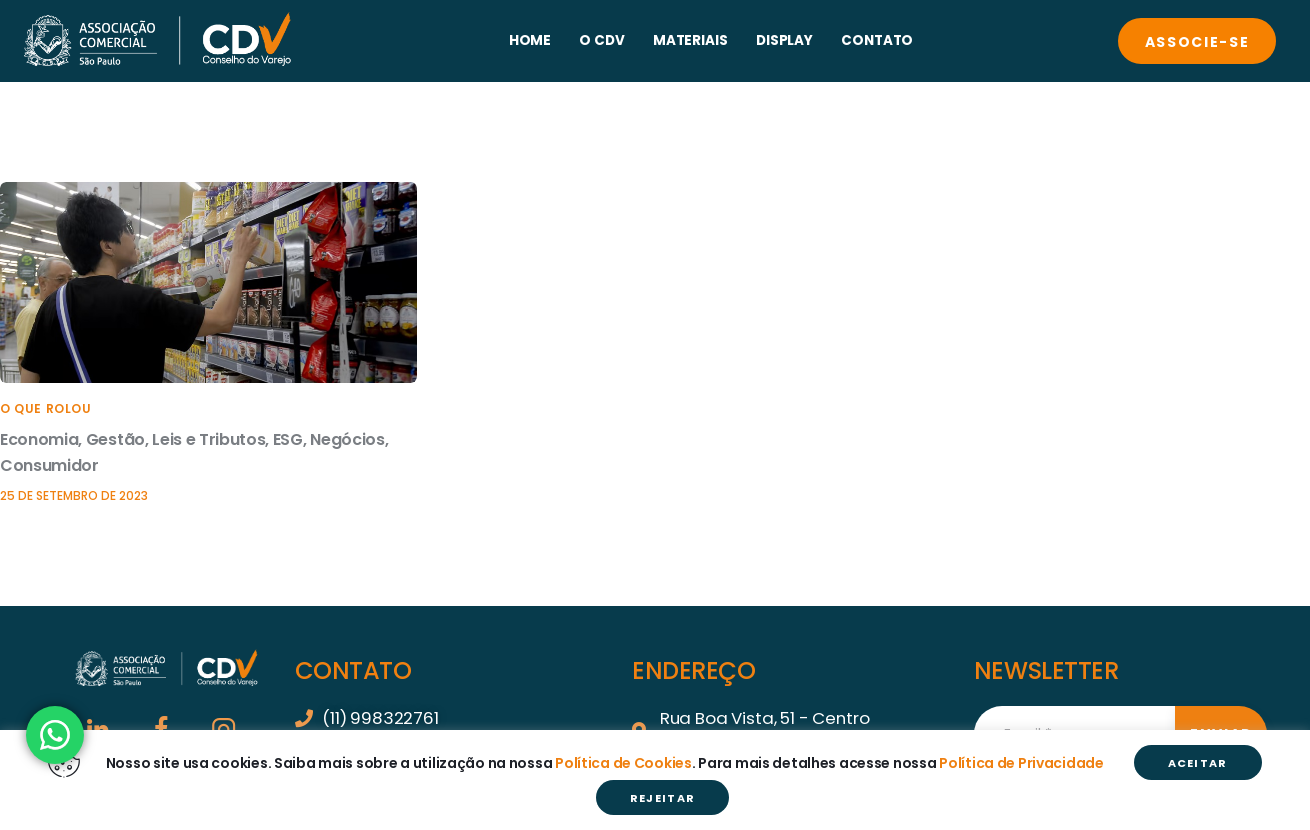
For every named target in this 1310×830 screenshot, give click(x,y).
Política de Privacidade (1021, 763)
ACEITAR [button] (1198, 763)
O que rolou (46, 408)
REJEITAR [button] (663, 798)
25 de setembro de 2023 (74, 495)
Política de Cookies (623, 763)
